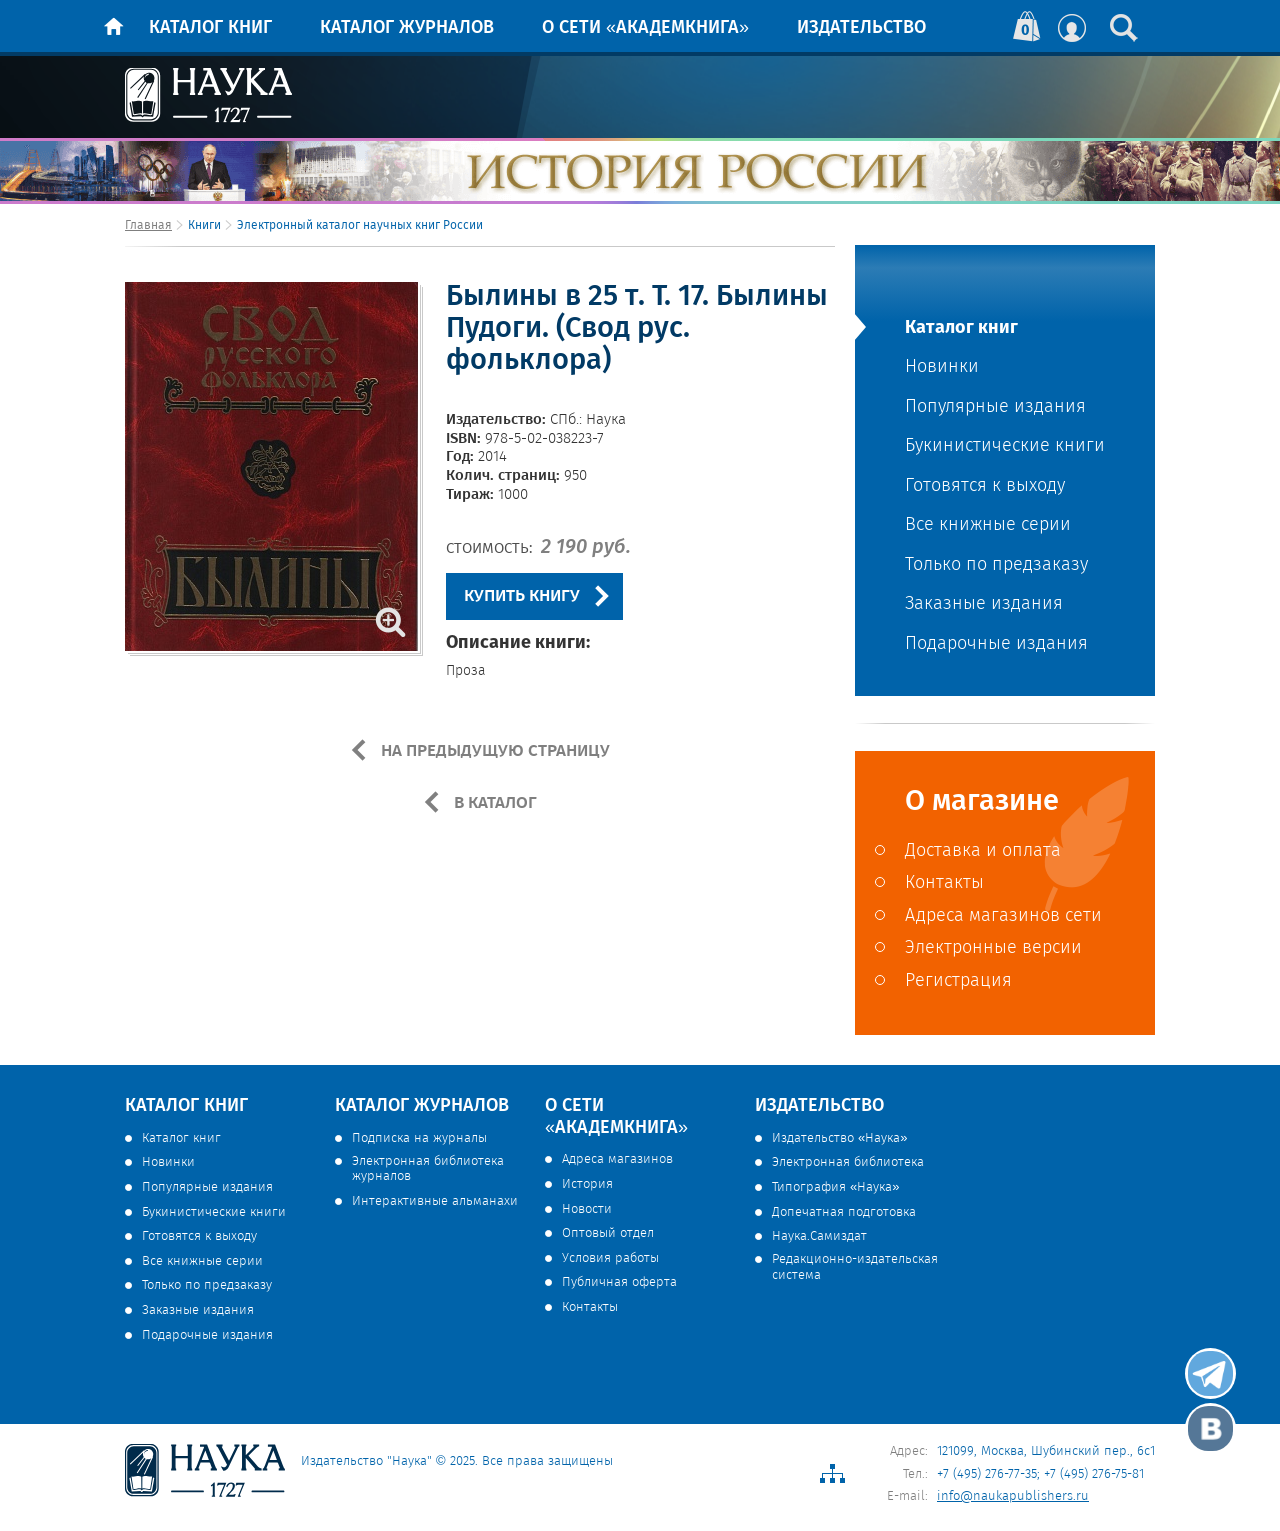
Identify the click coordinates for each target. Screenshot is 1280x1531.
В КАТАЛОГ (493, 803)
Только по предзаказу (996, 565)
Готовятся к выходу (985, 486)
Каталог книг (210, 28)
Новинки (942, 367)
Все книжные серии (988, 525)
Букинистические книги (1005, 446)
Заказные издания (984, 604)
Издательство (861, 28)
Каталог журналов (407, 28)
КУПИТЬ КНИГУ (522, 596)
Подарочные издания (996, 644)
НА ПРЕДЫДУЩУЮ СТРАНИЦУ (493, 751)
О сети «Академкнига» (645, 28)
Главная (148, 225)
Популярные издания (995, 407)
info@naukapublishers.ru (1013, 1496)
